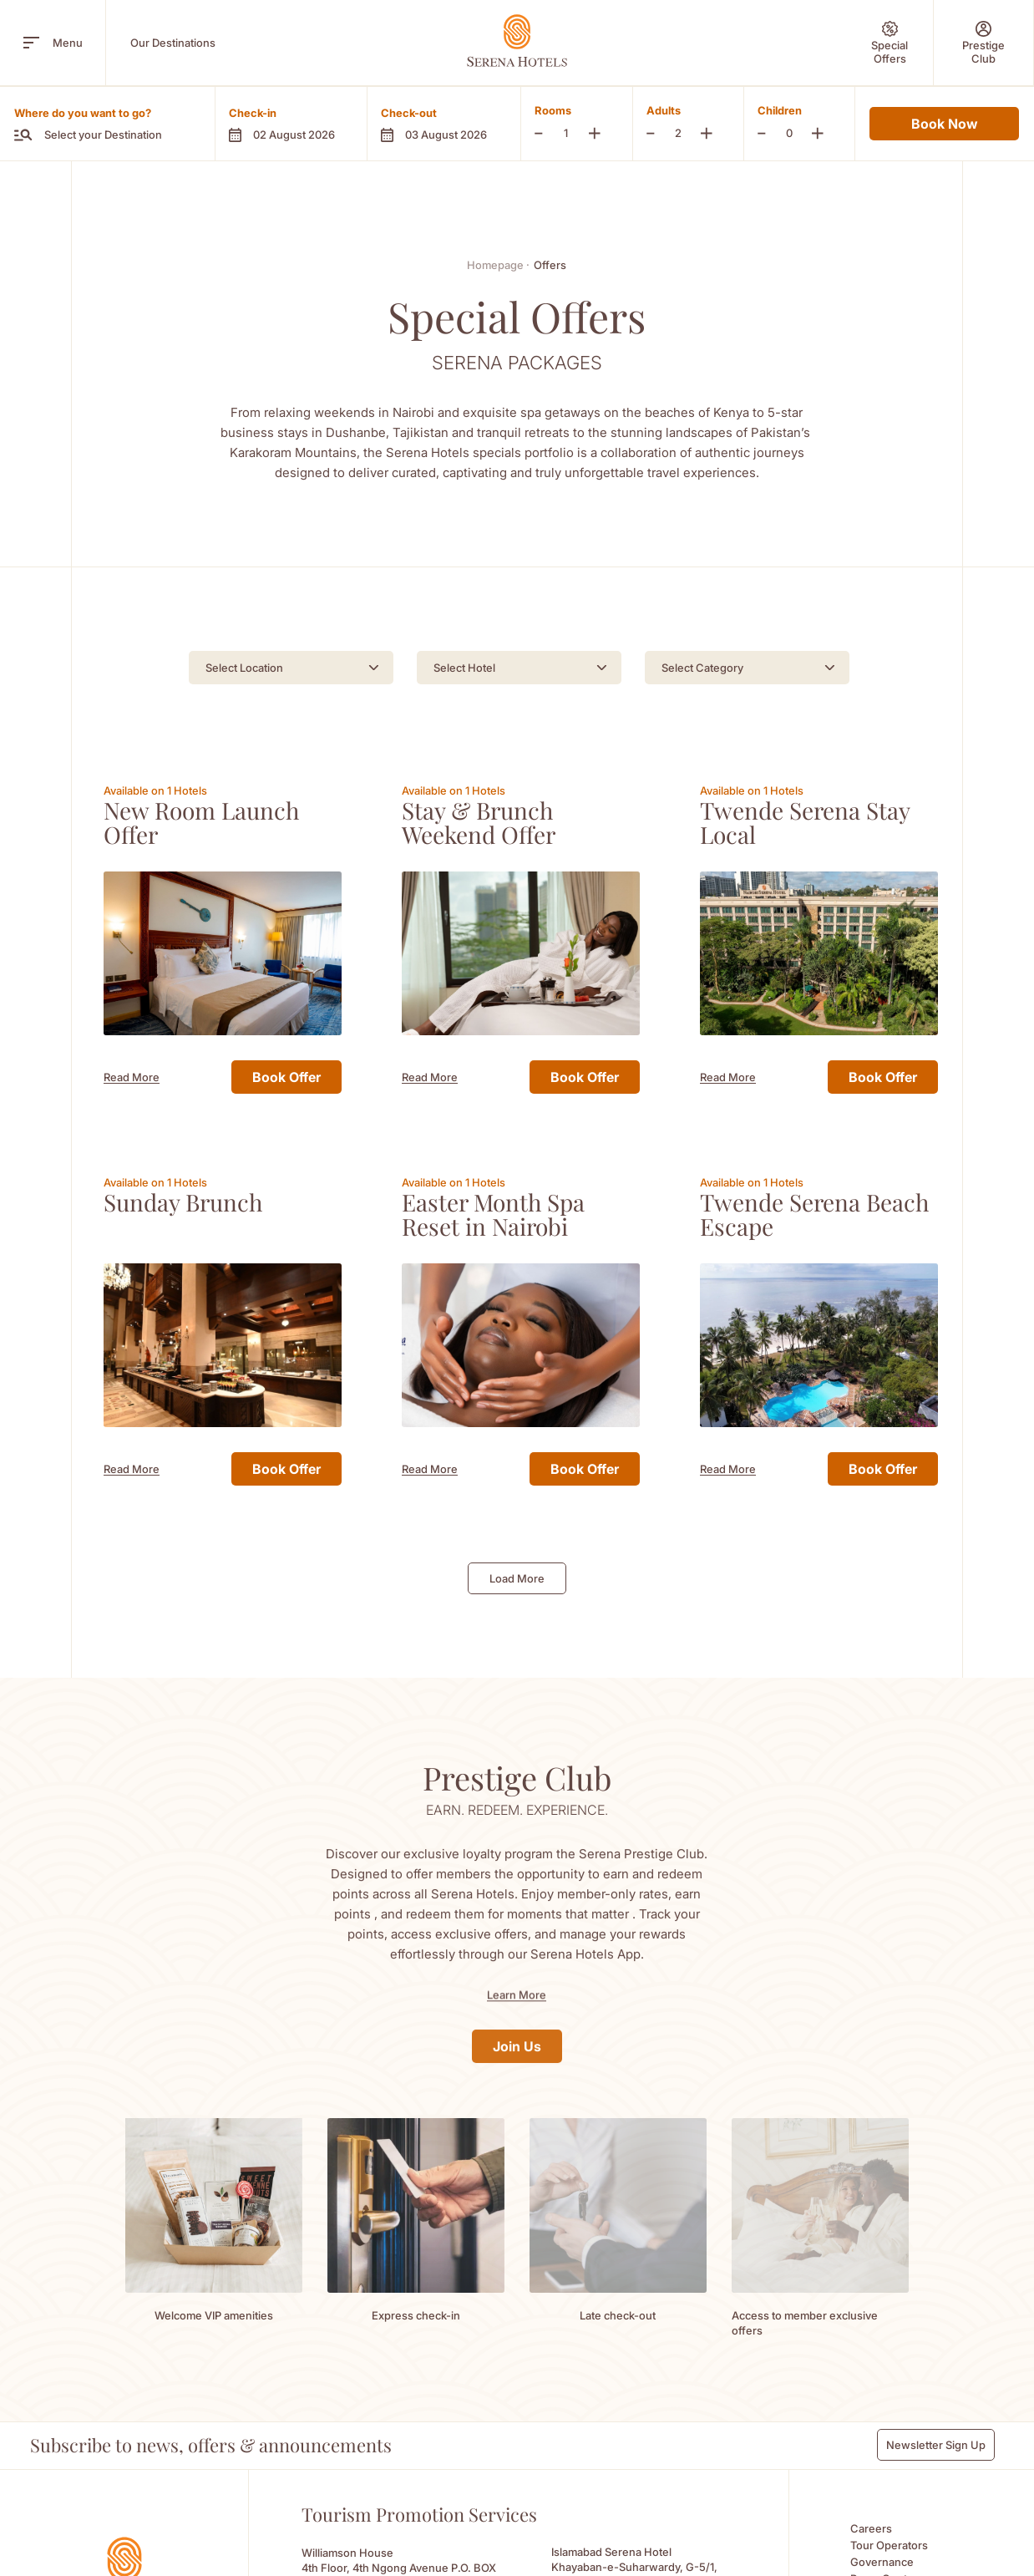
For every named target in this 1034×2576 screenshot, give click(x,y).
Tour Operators (889, 2530)
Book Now (944, 123)
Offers (550, 265)
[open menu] (31, 42)
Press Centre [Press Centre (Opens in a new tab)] (884, 2563)
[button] (291, 124)
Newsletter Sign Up (936, 2429)
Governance (882, 2546)
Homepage (498, 265)
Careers (871, 2513)
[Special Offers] (889, 42)
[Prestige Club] (983, 42)
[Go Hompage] (517, 40)
